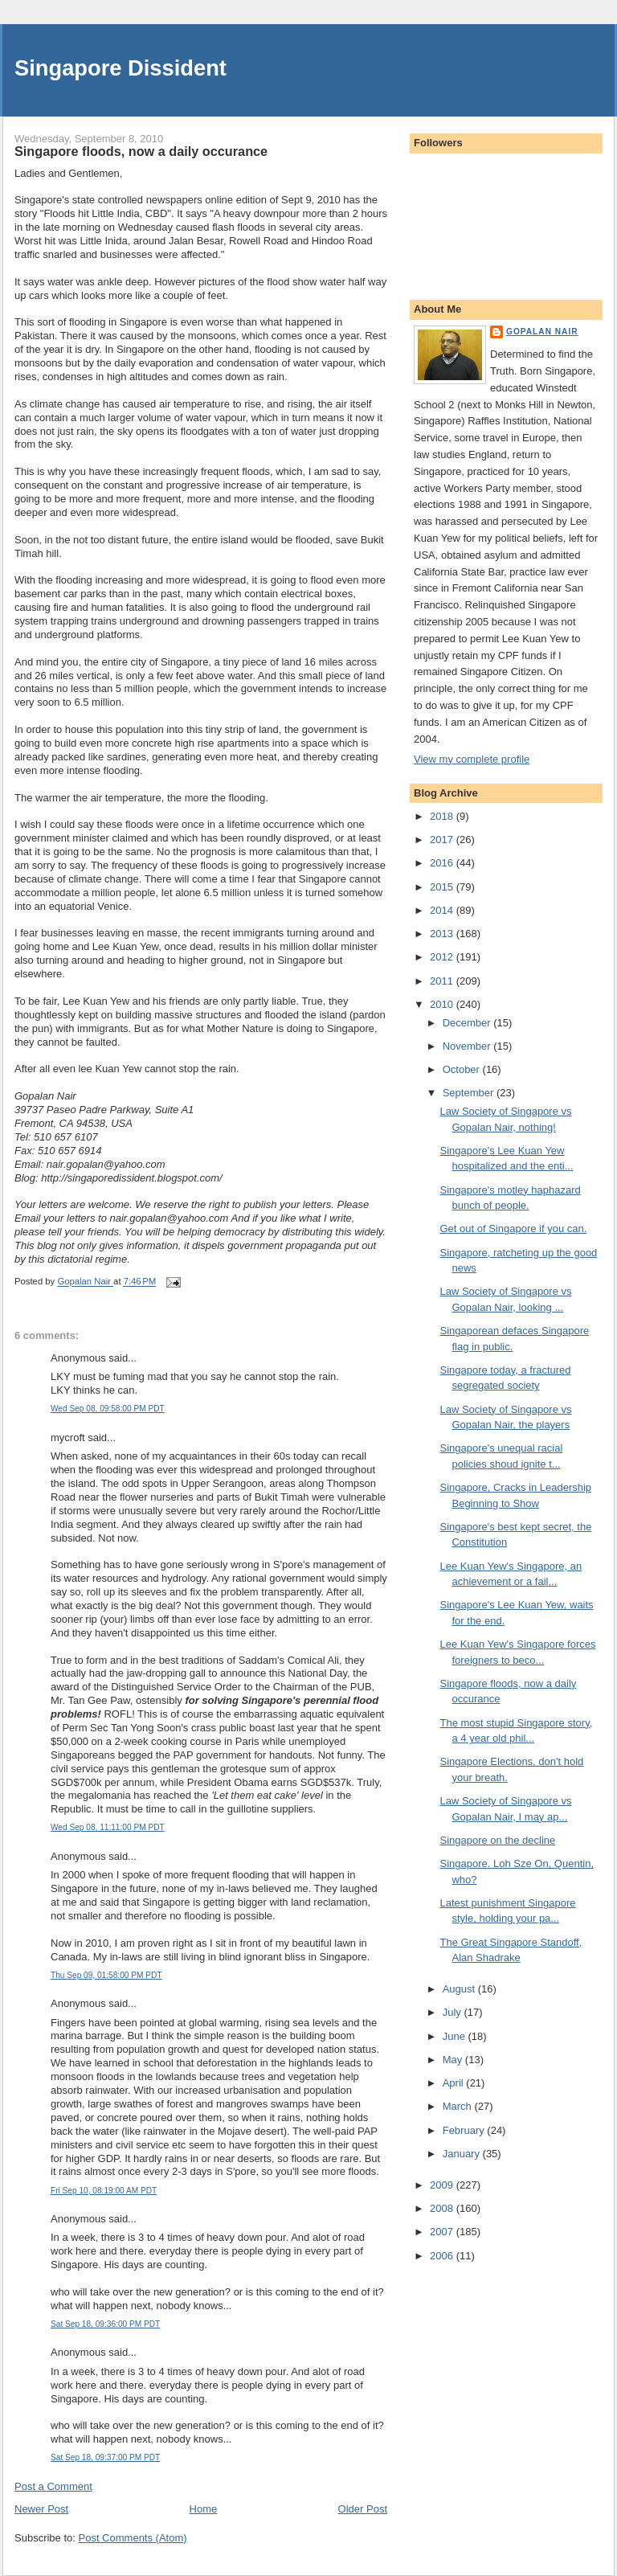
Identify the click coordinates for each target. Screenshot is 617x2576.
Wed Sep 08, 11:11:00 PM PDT (108, 1827)
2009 (443, 2185)
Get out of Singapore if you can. (512, 1228)
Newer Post (41, 2509)
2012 (443, 957)
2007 (443, 2232)
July (453, 2012)
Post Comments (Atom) (133, 2538)
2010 (443, 1004)
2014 (443, 910)
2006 (443, 2256)
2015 (443, 887)
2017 (443, 839)
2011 (443, 981)
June (455, 2036)
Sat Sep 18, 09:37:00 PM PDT (105, 2457)
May (454, 2060)
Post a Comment (53, 2486)
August (460, 1989)
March (459, 2106)
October (463, 1069)
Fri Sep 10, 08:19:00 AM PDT (104, 2190)
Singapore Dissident (120, 67)
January (463, 2154)
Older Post (362, 2509)
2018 (443, 816)
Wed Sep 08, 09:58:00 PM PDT (108, 1408)
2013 (443, 934)
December (468, 1023)
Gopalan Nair (542, 331)
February (465, 2130)
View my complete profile (471, 759)
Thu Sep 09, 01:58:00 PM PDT (106, 1975)
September (469, 1093)
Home (204, 2509)
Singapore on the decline (497, 1840)
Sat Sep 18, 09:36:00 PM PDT (105, 2324)
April (455, 2083)
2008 (443, 2208)
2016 (443, 863)
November (468, 1046)
